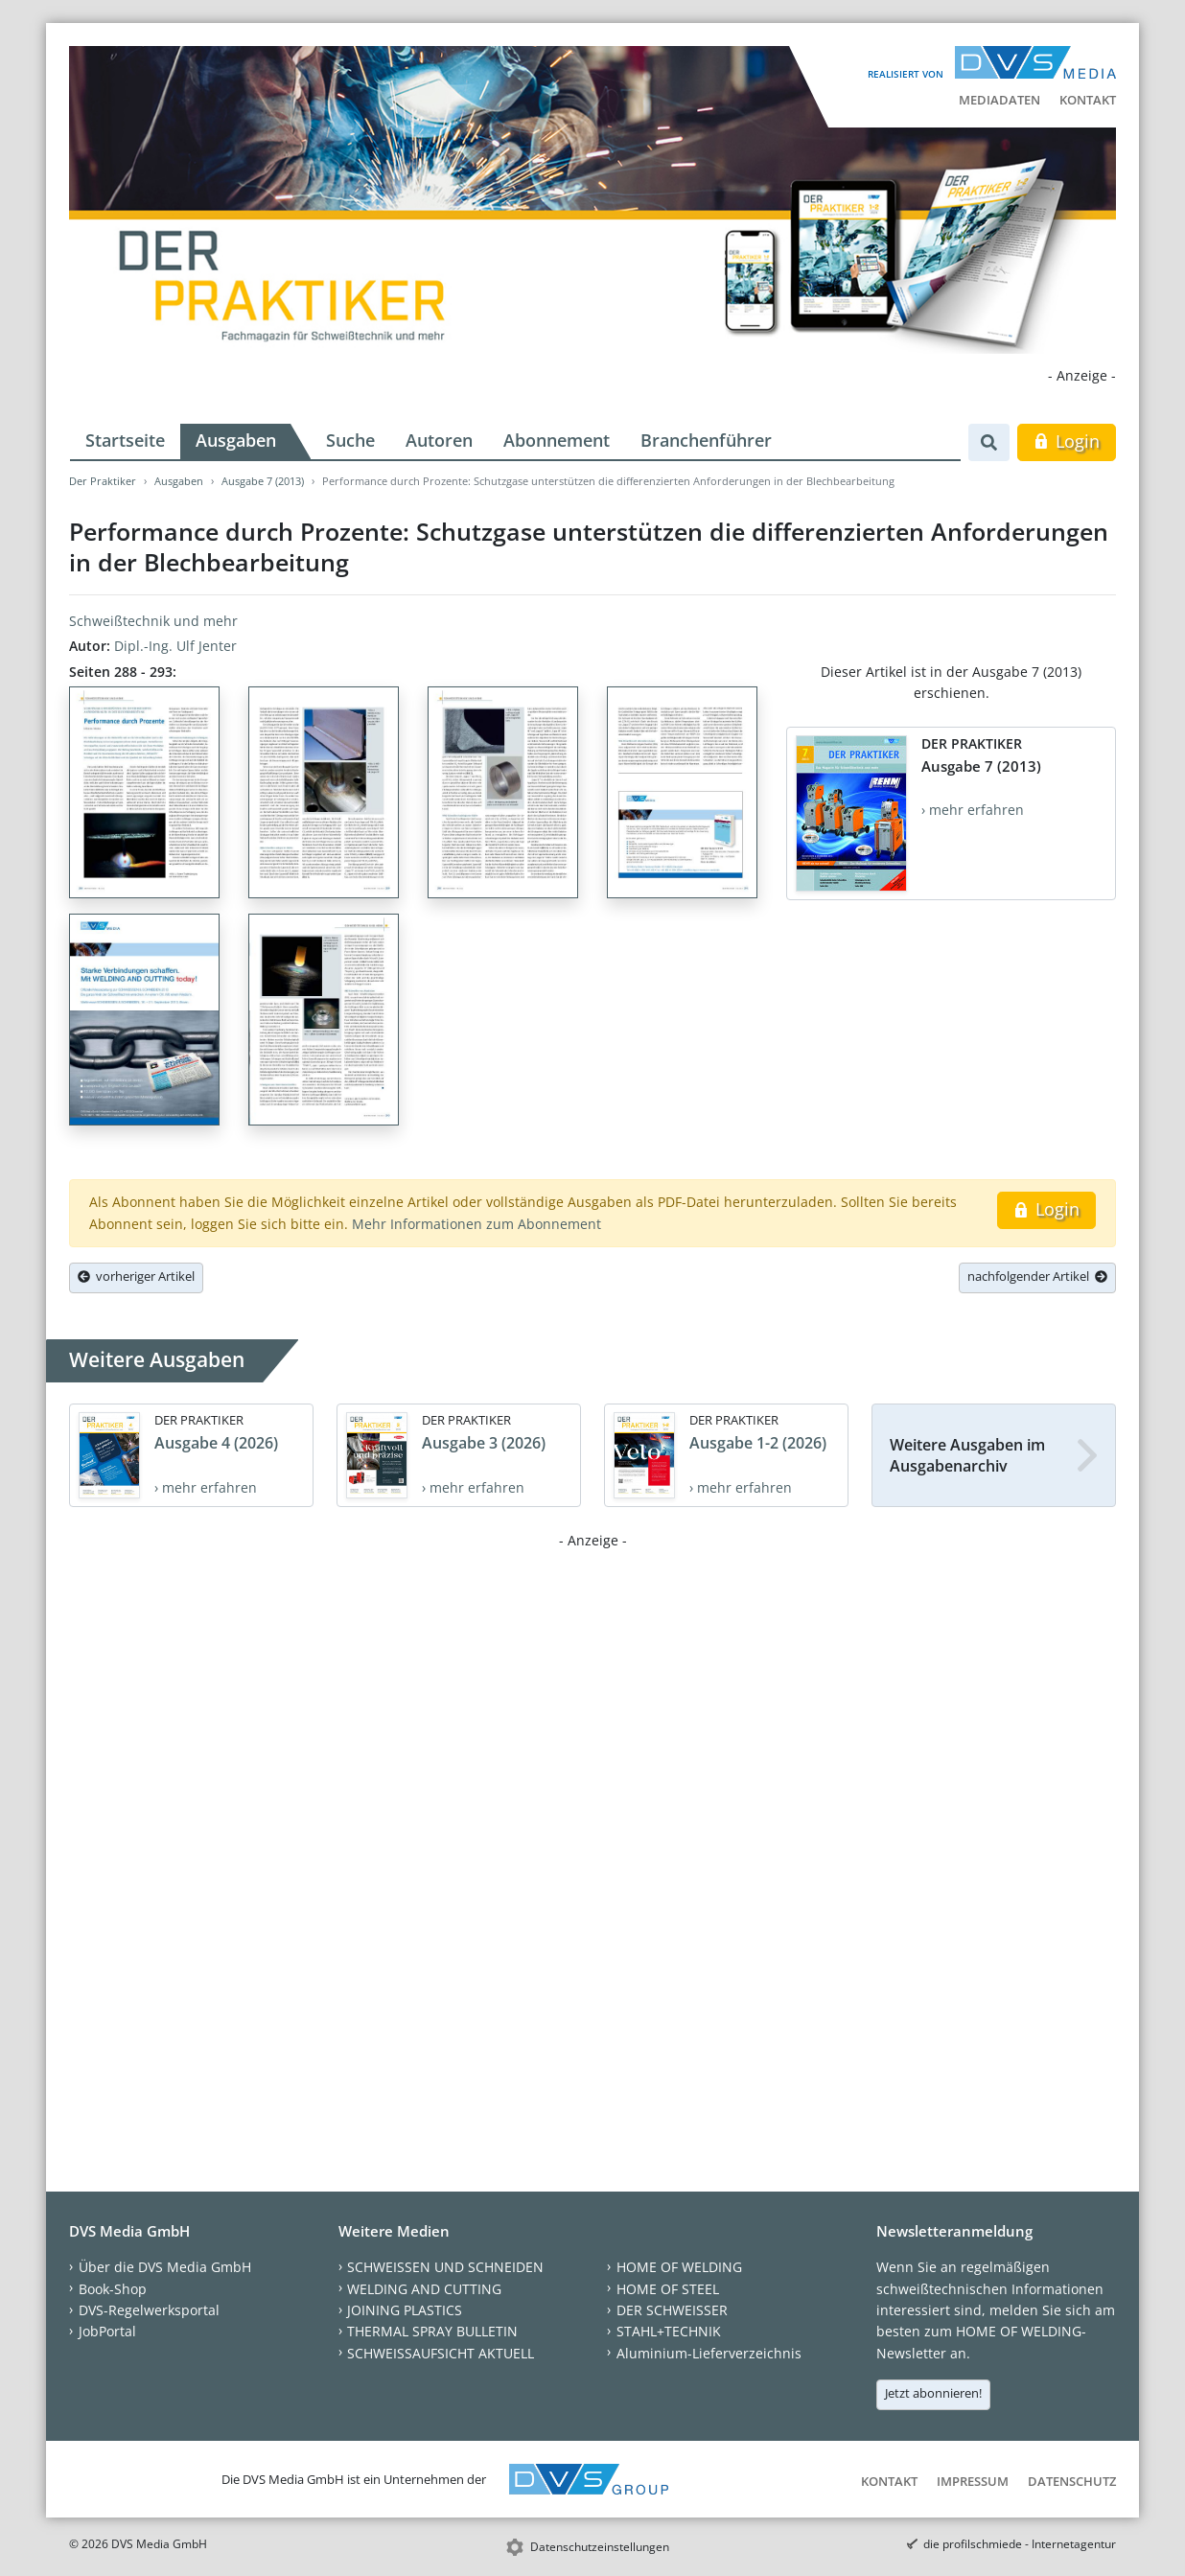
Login (1067, 441)
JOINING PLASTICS (404, 2310)
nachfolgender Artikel (1037, 1276)
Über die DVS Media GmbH (165, 2267)
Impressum (973, 2481)
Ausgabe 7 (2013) (262, 481)
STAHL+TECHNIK (668, 2331)
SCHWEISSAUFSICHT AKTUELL (440, 2353)
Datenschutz (1072, 2481)
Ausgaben (236, 440)
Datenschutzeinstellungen (599, 2547)
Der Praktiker (102, 481)
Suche (350, 440)
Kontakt (1087, 99)
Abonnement (556, 440)
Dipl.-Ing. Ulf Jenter (175, 646)
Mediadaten (999, 99)
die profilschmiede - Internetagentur (1019, 2544)
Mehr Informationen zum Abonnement (476, 1224)
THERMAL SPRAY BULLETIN (432, 2331)
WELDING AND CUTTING (424, 2289)
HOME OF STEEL (667, 2289)
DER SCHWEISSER (672, 2310)
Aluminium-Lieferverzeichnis (709, 2353)
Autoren (439, 440)
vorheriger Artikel (136, 1276)
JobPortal (107, 2331)
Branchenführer (706, 440)
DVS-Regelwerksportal (149, 2310)
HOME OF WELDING (679, 2267)
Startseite (125, 440)
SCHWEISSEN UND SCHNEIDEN (445, 2267)
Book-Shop (113, 2289)
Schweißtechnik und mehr (153, 621)
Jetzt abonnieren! (933, 2393)
